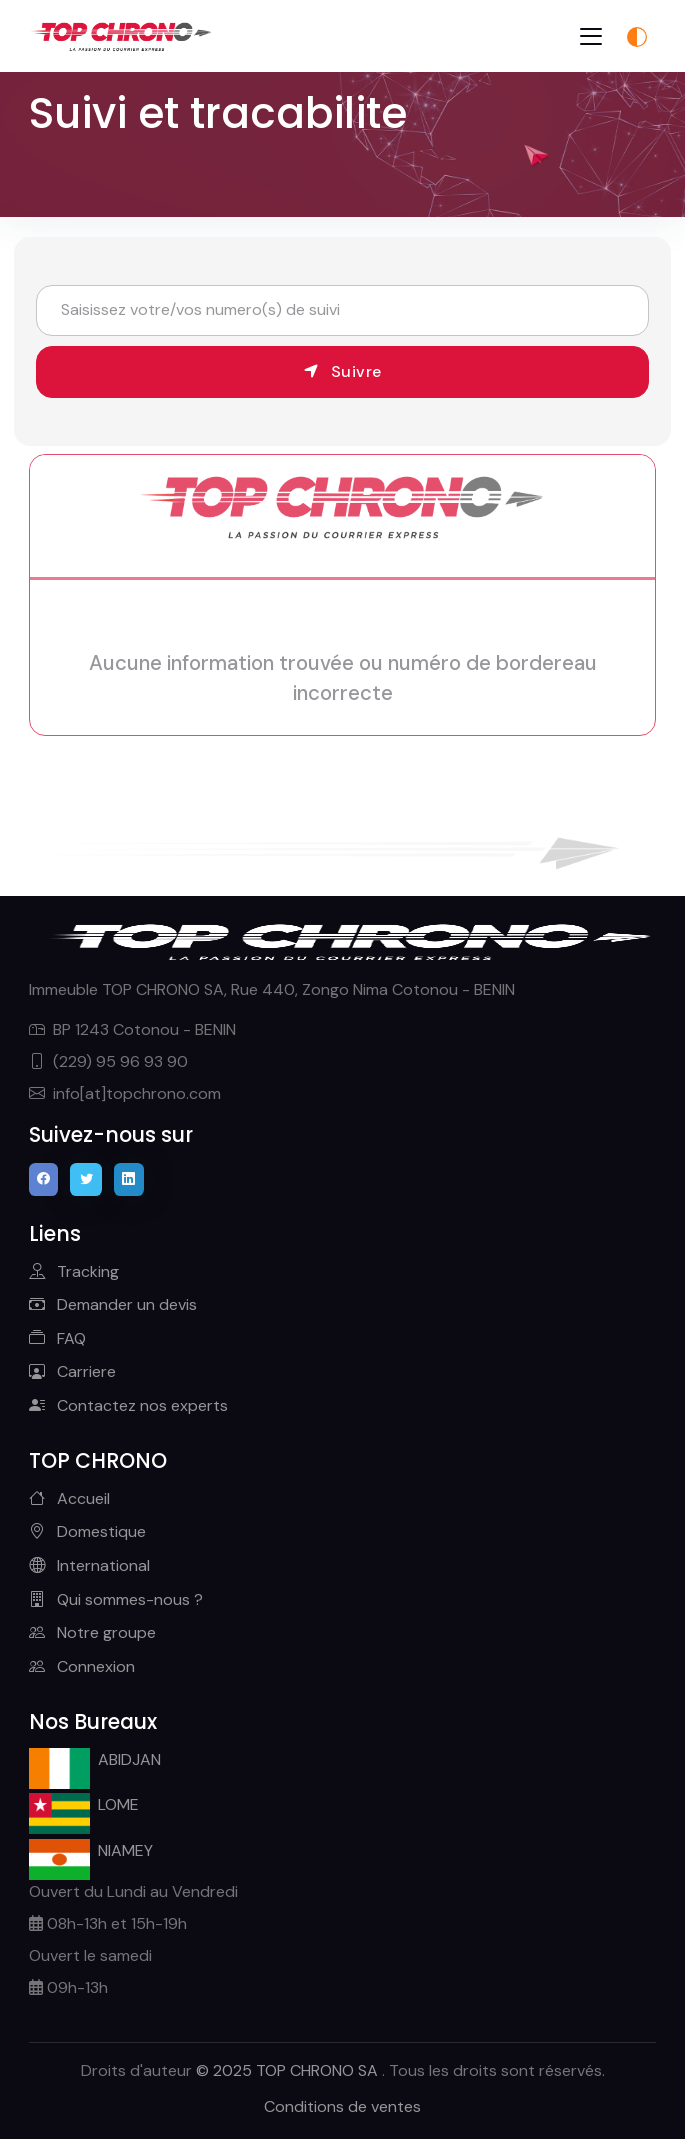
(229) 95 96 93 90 (108, 1061)
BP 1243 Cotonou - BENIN (132, 1029)
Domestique (87, 1531)
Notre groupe (92, 1632)
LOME (84, 1807)
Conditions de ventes (342, 2106)
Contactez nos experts (128, 1405)
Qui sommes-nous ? (116, 1599)
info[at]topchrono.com (125, 1093)
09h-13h (68, 1987)
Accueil (69, 1498)
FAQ (57, 1338)
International (89, 1565)
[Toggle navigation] (591, 36)
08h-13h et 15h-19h (108, 1923)
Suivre (343, 371)
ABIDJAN (95, 1762)
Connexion (82, 1666)
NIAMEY (91, 1853)
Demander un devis (113, 1304)
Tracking (74, 1271)
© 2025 (289, 2070)
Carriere (72, 1371)
